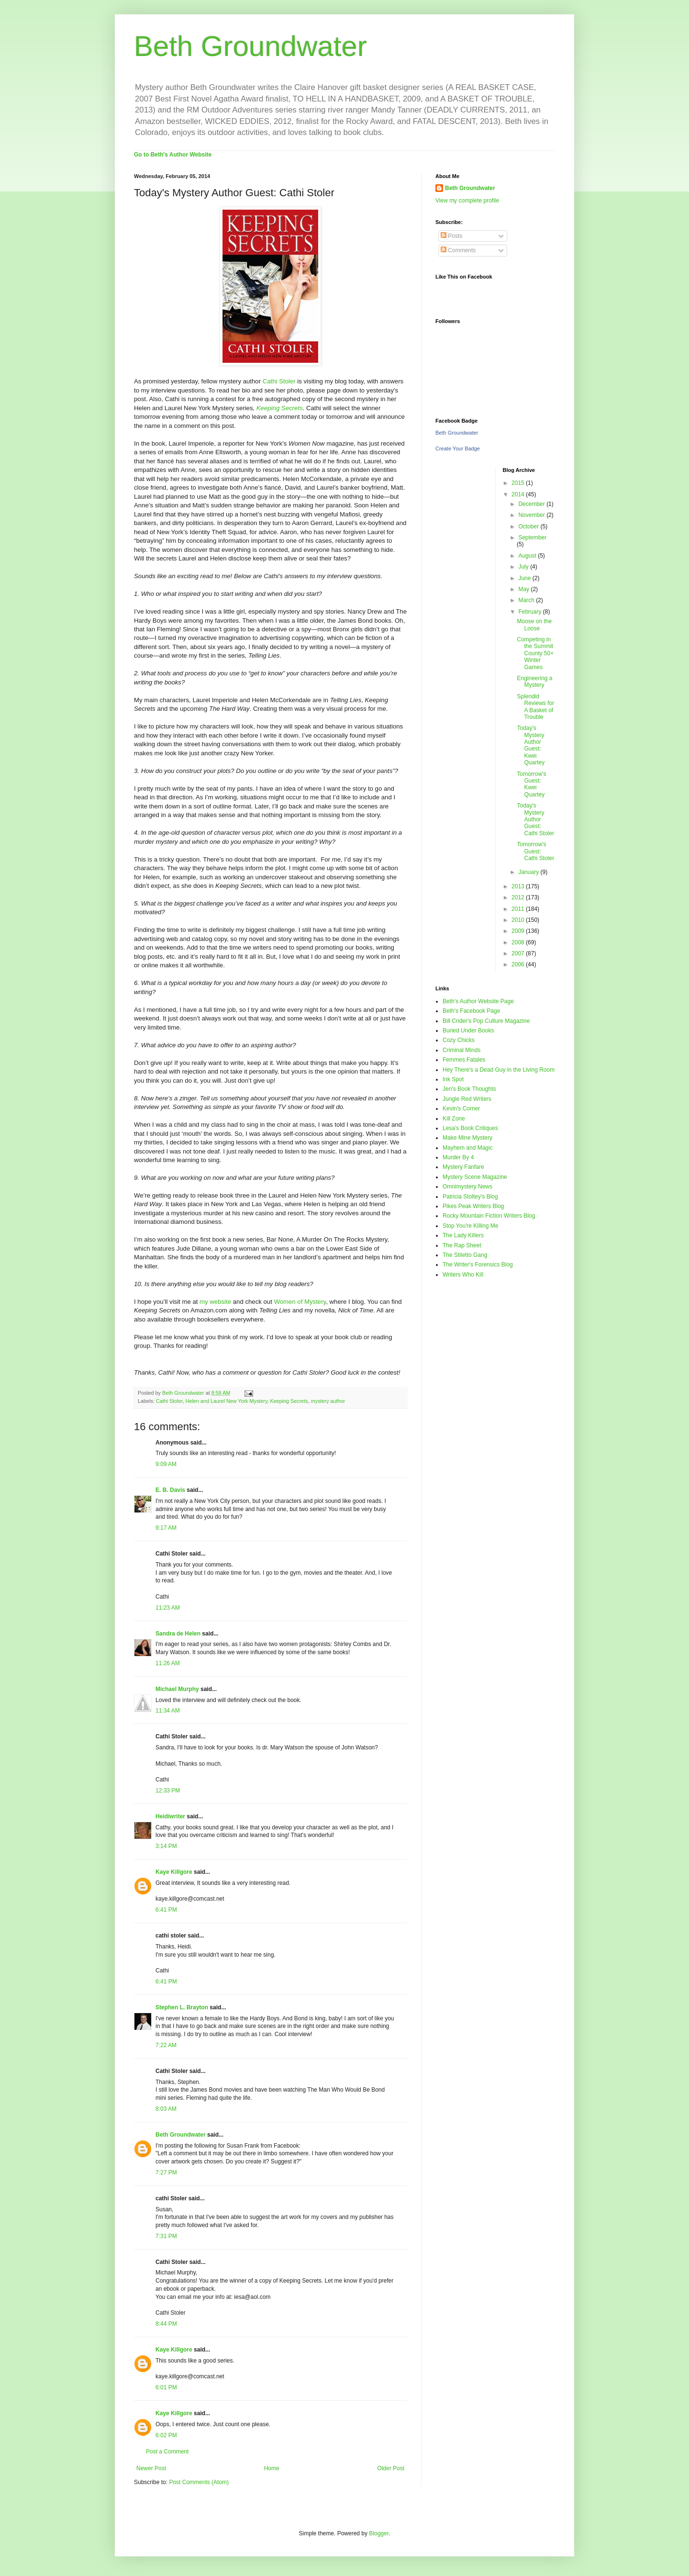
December (532, 504)
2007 (518, 953)
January (529, 872)
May (524, 589)
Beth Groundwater (250, 46)
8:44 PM (166, 2323)
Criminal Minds (461, 1050)
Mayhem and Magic (468, 1147)
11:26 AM (168, 1663)
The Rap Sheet (462, 1245)
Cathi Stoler (278, 381)
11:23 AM (168, 1607)
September (532, 537)
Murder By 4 (458, 1157)
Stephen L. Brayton (182, 2007)
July (524, 566)
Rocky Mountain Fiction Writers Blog (489, 1215)
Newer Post (151, 2468)
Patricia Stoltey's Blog (470, 1196)
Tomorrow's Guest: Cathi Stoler (535, 851)
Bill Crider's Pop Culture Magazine (486, 1021)
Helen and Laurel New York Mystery (226, 1401)
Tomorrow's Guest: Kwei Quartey (531, 784)
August (528, 555)
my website (215, 1301)
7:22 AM (166, 2045)
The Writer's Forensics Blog (478, 1264)
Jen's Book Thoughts (469, 1089)
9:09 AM (166, 1464)
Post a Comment (167, 2451)
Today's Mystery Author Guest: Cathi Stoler (535, 819)
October (529, 526)
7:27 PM (166, 2172)
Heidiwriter (170, 1816)
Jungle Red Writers (467, 1099)
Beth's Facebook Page (471, 1011)
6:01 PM (166, 2387)
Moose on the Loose (534, 624)
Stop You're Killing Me (470, 1225)
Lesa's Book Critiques (470, 1128)
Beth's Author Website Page (478, 1001)
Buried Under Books (468, 1030)
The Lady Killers (463, 1235)
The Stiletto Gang (465, 1255)
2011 (518, 909)
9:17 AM (166, 1527)
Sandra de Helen (178, 1633)
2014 (518, 494)
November (532, 515)
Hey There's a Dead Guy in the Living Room (499, 1069)
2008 (518, 942)
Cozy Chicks (459, 1040)
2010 (518, 920)
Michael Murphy (177, 1689)
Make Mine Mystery (467, 1137)
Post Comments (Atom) (199, 2482)
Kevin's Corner (461, 1108)
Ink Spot (453, 1079)
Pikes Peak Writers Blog (473, 1206)
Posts (451, 236)
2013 (518, 886)
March (527, 600)
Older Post (390, 2468)
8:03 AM (166, 2109)
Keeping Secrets (279, 408)
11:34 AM (168, 1710)
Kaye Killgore (174, 1872)
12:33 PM (168, 1790)
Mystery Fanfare (463, 1167)
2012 (518, 897)
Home (271, 2468)
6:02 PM (166, 2435)
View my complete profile (467, 200)
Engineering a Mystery (534, 681)
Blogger (379, 2533)
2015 (518, 483)
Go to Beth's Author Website (172, 154)
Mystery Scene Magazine (475, 1177)
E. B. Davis (170, 1490)
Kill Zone (454, 1118)
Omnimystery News (467, 1186)
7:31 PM (166, 2236)
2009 (518, 931)
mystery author (328, 1401)
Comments (458, 250)
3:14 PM (166, 1846)
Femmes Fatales (464, 1059)
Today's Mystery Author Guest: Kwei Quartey (531, 745)
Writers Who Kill (463, 1274)
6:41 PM (166, 1909)
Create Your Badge (457, 448)
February (530, 611)
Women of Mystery (300, 1301)
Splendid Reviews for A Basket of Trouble (535, 706)
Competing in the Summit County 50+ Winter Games (535, 653)
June (525, 578)
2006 (518, 964)
